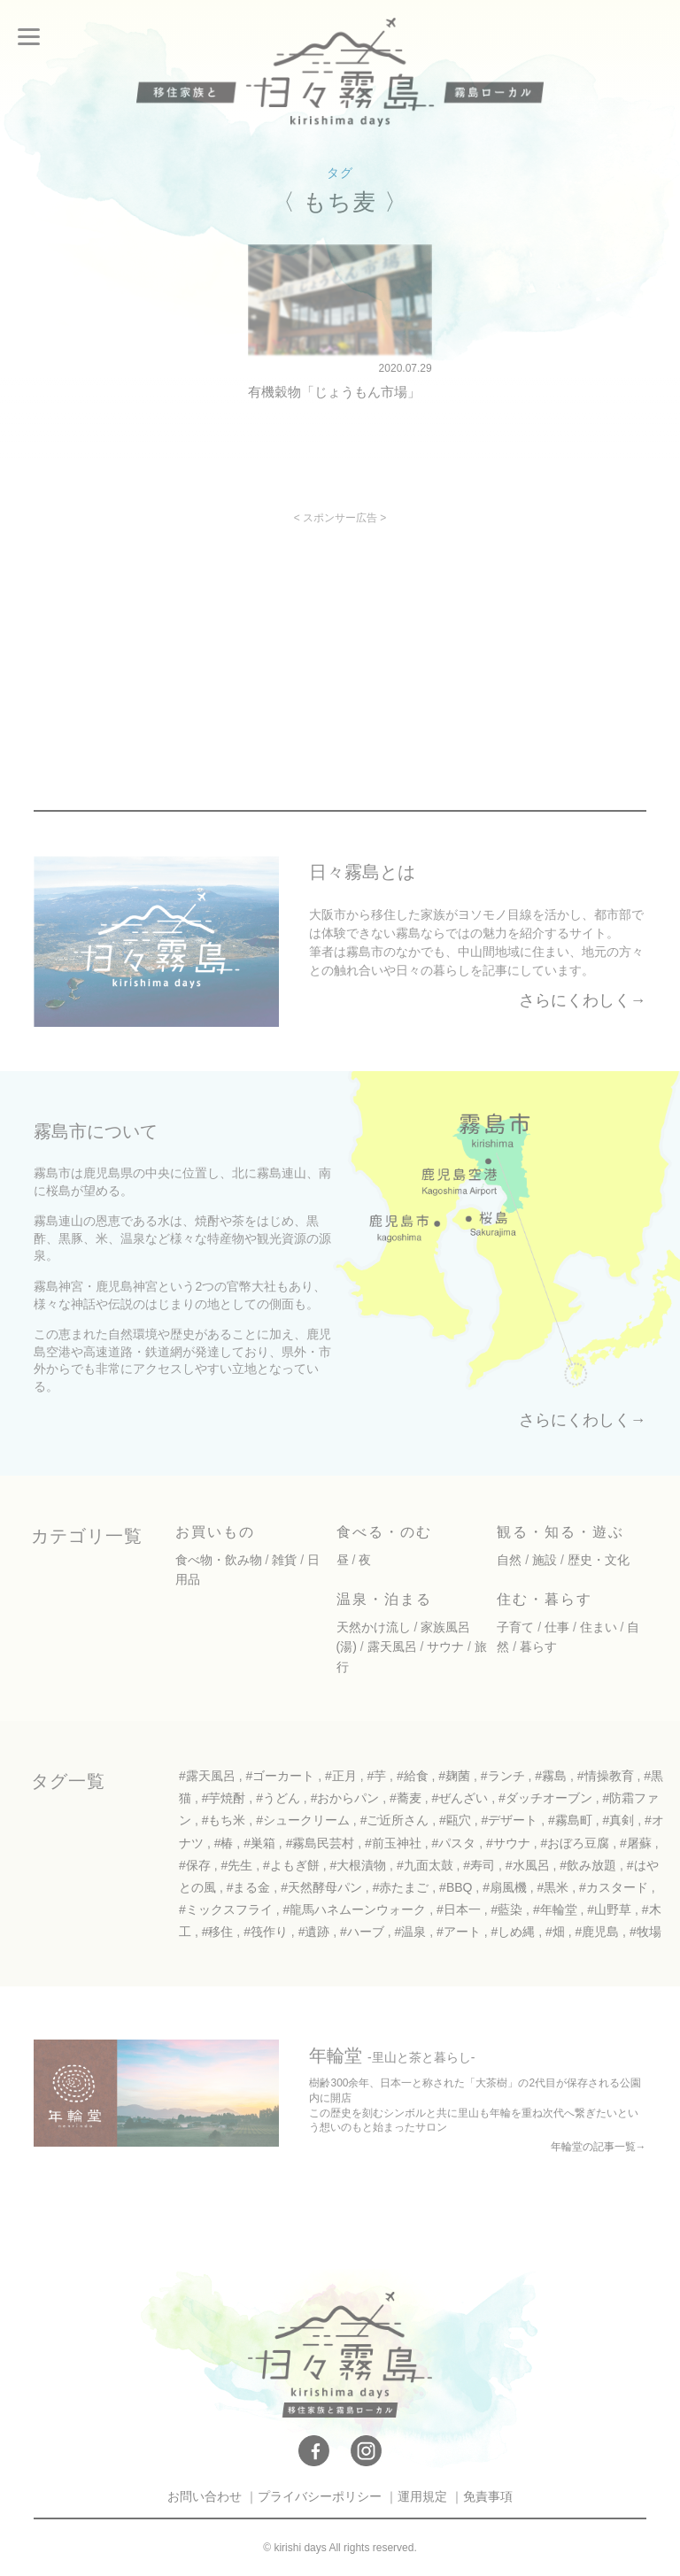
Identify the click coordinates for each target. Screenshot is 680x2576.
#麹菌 (454, 1776)
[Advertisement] (188, 647)
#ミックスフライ (226, 1909)
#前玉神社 (393, 1843)
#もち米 (224, 1820)
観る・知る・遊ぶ (560, 1531)
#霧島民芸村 (320, 1843)
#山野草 (609, 1909)
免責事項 (488, 2496)
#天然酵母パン (321, 1887)
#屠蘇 (636, 1843)
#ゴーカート (279, 1776)
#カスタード (613, 1887)
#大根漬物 (357, 1865)
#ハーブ (362, 1931)
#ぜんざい (460, 1798)
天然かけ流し (373, 1627)
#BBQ (455, 1887)
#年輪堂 (555, 1909)
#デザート (510, 1820)
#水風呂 (528, 1865)
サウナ (445, 1646)
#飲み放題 (588, 1865)
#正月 (341, 1776)
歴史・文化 (599, 1560)
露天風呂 (392, 1646)
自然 (509, 1560)
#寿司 (479, 1865)
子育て (515, 1627)
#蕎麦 (405, 1798)
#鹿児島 (597, 1931)
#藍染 (506, 1909)
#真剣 (619, 1820)
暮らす (538, 1646)
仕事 (557, 1627)
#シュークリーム (303, 1820)
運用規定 (422, 2496)
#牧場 (645, 1931)
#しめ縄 (513, 1931)
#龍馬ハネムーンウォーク (354, 1909)
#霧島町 (570, 1820)
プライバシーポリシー (320, 2496)
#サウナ (508, 1843)
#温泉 (411, 1931)
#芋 (376, 1776)
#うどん (278, 1798)
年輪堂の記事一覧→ (598, 2146)
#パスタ (454, 1843)
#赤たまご (401, 1887)
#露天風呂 (207, 1776)
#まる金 (249, 1887)
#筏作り (265, 1931)
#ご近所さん (394, 1820)
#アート (459, 1931)
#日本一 (459, 1909)
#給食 (413, 1776)
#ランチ (503, 1776)
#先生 (236, 1865)
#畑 (555, 1931)
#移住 (218, 1931)
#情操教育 (605, 1776)
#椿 (224, 1843)
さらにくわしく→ (582, 1000)
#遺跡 (314, 1931)
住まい (598, 1627)
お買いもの (215, 1531)
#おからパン (345, 1798)
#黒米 (553, 1887)
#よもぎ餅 (291, 1865)
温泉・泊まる (384, 1599)
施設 (544, 1560)
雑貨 (284, 1560)
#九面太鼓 (425, 1865)
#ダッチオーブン (545, 1798)
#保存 (195, 1865)
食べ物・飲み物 (218, 1560)
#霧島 (551, 1776)
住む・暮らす (544, 1599)
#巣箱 (259, 1843)
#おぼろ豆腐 (575, 1843)
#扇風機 (505, 1887)
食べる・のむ (384, 1531)
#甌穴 (455, 1820)
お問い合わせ (204, 2496)
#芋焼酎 (224, 1798)
